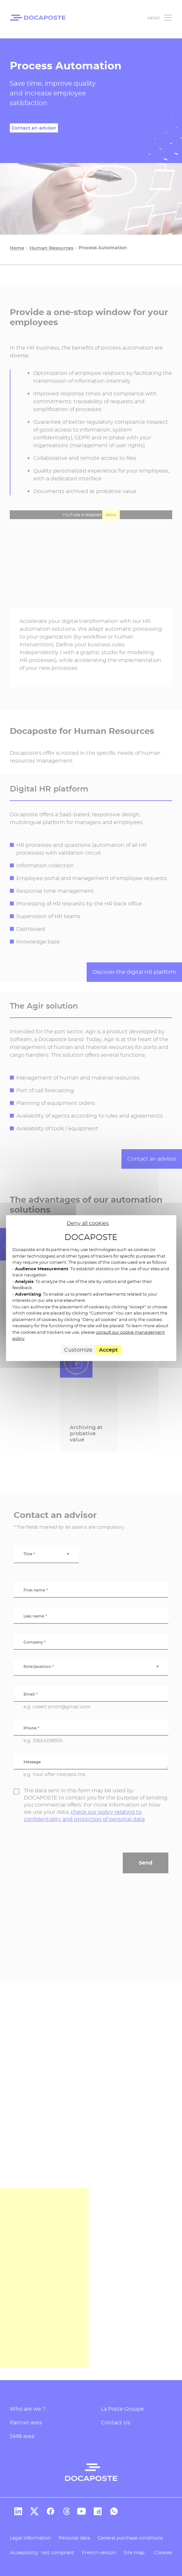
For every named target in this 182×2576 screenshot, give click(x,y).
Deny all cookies (88, 1223)
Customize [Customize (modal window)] (78, 1350)
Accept (108, 1350)
